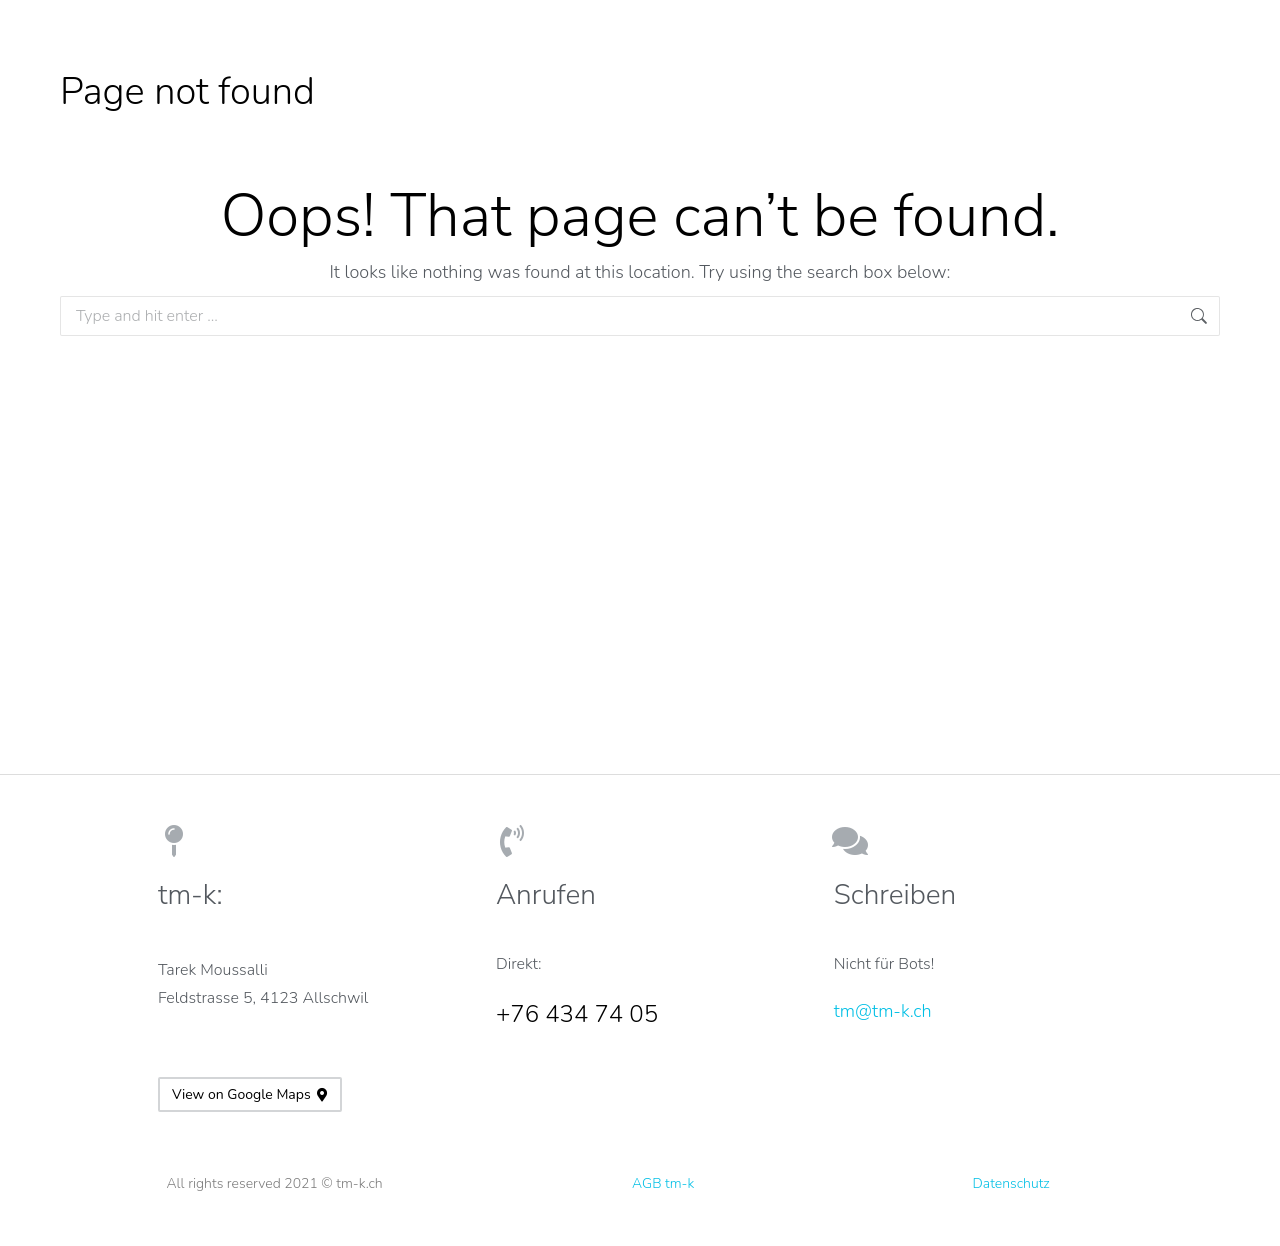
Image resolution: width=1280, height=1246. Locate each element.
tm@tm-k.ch (883, 1011)
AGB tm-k (663, 1183)
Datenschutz (1011, 1183)
